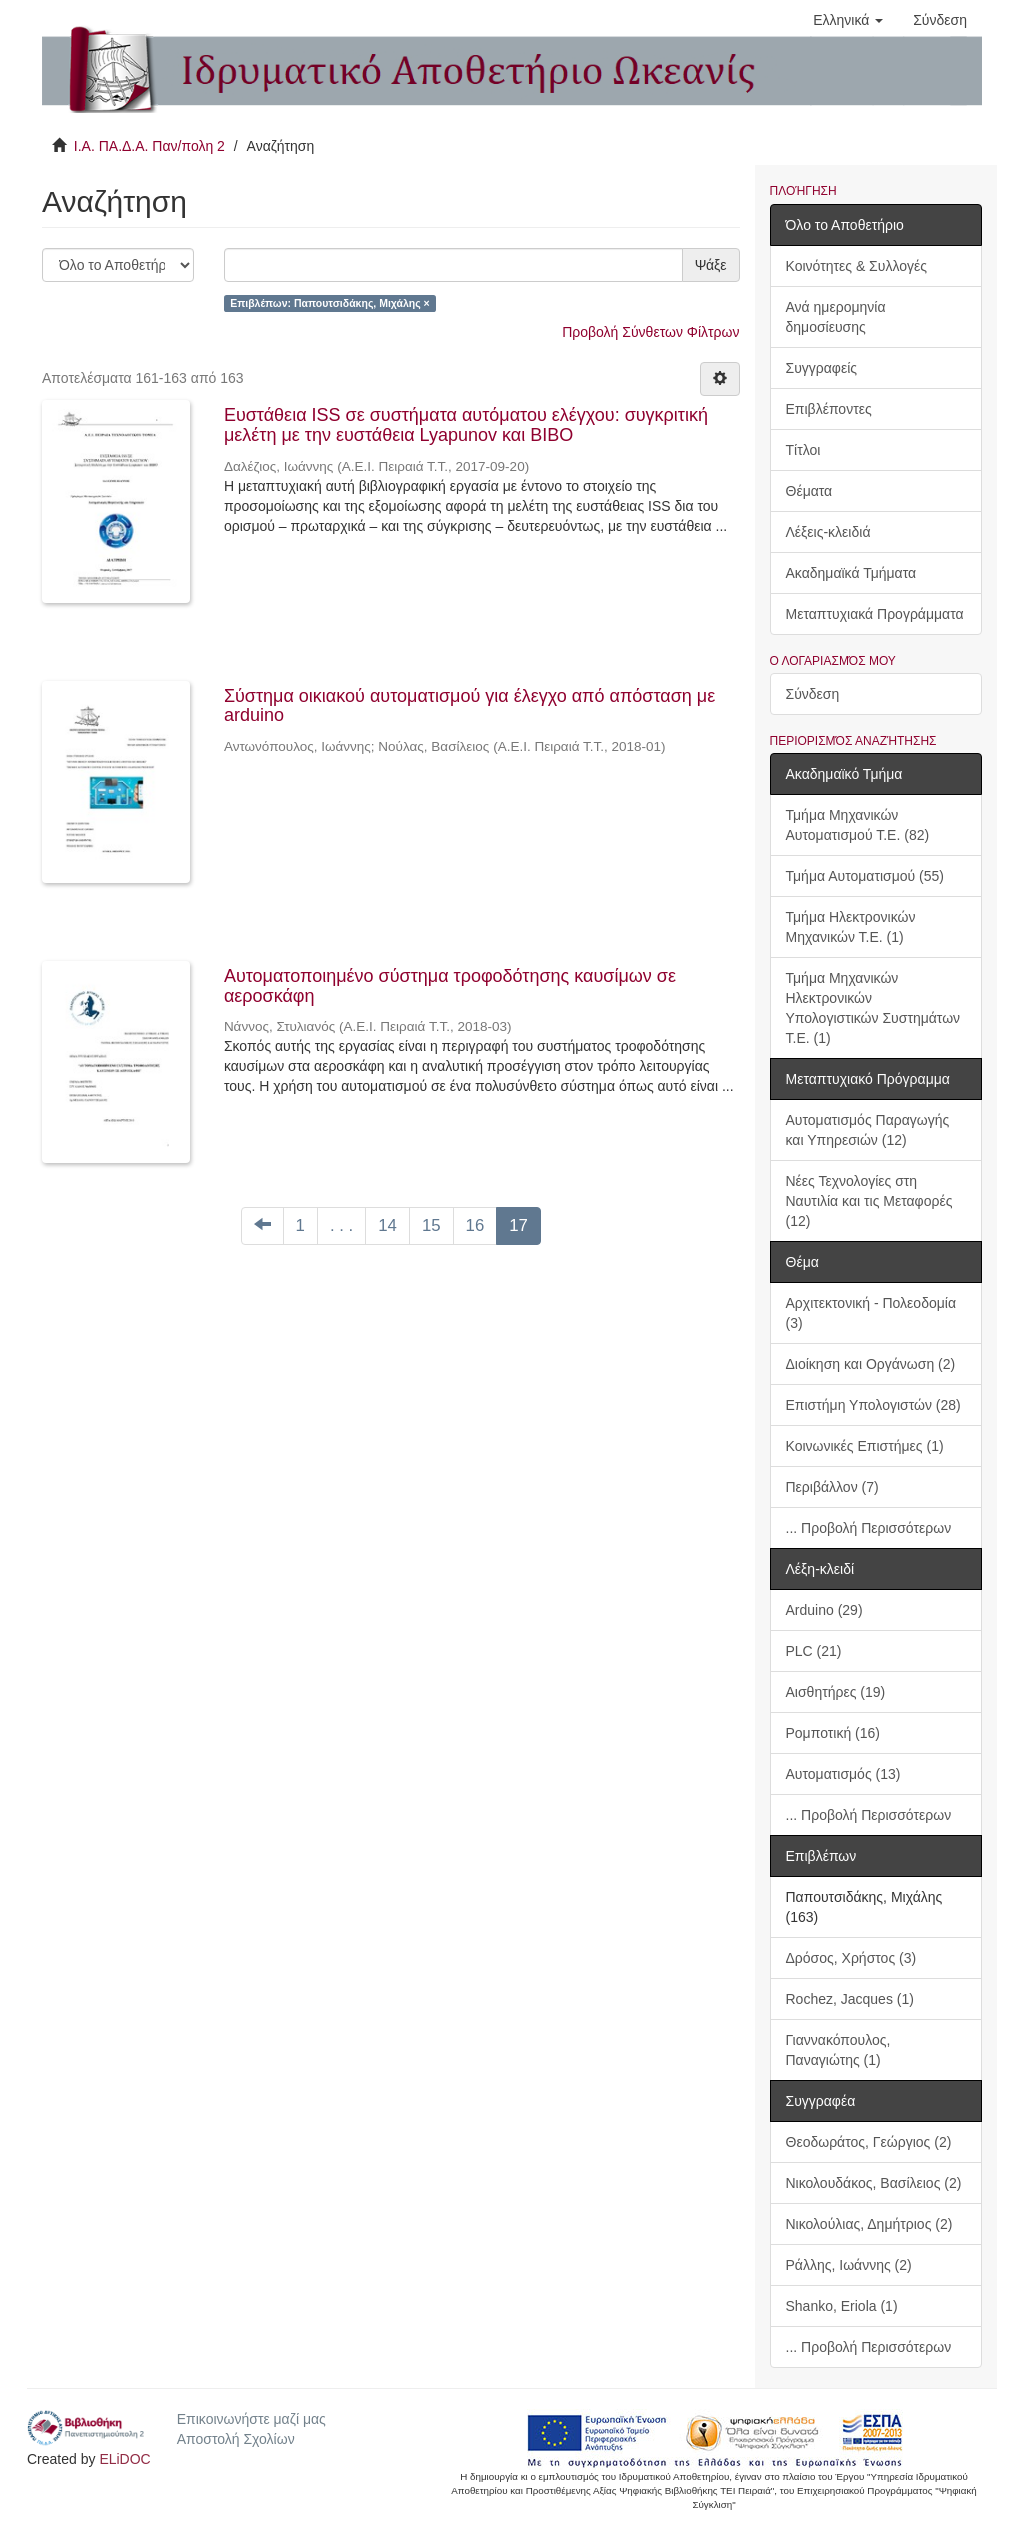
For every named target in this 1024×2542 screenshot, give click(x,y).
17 (518, 1225)
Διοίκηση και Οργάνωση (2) (871, 1364)
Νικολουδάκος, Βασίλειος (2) (874, 2183)
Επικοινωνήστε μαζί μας (251, 2419)
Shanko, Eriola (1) (842, 2306)
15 (431, 1225)
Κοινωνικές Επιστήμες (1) (865, 1446)
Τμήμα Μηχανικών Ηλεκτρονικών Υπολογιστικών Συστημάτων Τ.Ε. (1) (873, 1008)
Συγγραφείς (822, 368)
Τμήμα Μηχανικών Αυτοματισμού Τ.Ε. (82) (858, 825)
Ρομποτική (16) (833, 1733)
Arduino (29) (824, 1610)
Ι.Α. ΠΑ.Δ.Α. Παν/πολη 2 (149, 146)
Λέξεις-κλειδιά (828, 532)
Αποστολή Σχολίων (236, 2439)
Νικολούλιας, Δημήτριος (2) (869, 2224)
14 (387, 1225)
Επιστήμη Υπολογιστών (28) (873, 1405)
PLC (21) (814, 1651)
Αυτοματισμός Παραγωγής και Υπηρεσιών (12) (868, 1130)
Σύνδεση (813, 694)
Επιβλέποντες (829, 409)
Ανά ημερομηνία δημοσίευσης (836, 317)
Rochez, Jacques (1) (850, 1999)
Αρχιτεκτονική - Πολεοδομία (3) (871, 1313)
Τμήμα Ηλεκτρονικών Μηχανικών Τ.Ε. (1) (851, 927)
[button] (848, 20)
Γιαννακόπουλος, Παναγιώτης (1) (838, 2050)
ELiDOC (124, 2459)
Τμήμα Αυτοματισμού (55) (865, 876)
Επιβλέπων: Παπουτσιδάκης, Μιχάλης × (330, 303)
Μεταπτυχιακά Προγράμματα (875, 614)
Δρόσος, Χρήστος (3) (851, 1958)
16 (475, 1225)
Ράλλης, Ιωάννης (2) (849, 2265)
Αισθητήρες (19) (836, 1692)
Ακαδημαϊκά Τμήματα (851, 573)
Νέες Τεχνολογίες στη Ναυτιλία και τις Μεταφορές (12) (869, 1201)
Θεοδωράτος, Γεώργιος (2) (869, 2142)
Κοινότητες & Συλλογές (856, 266)
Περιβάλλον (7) (832, 1487)
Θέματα (809, 491)
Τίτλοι (803, 450)
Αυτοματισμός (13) (843, 1774)
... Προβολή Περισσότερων (869, 1528)
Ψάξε (711, 265)
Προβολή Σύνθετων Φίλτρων (650, 332)
